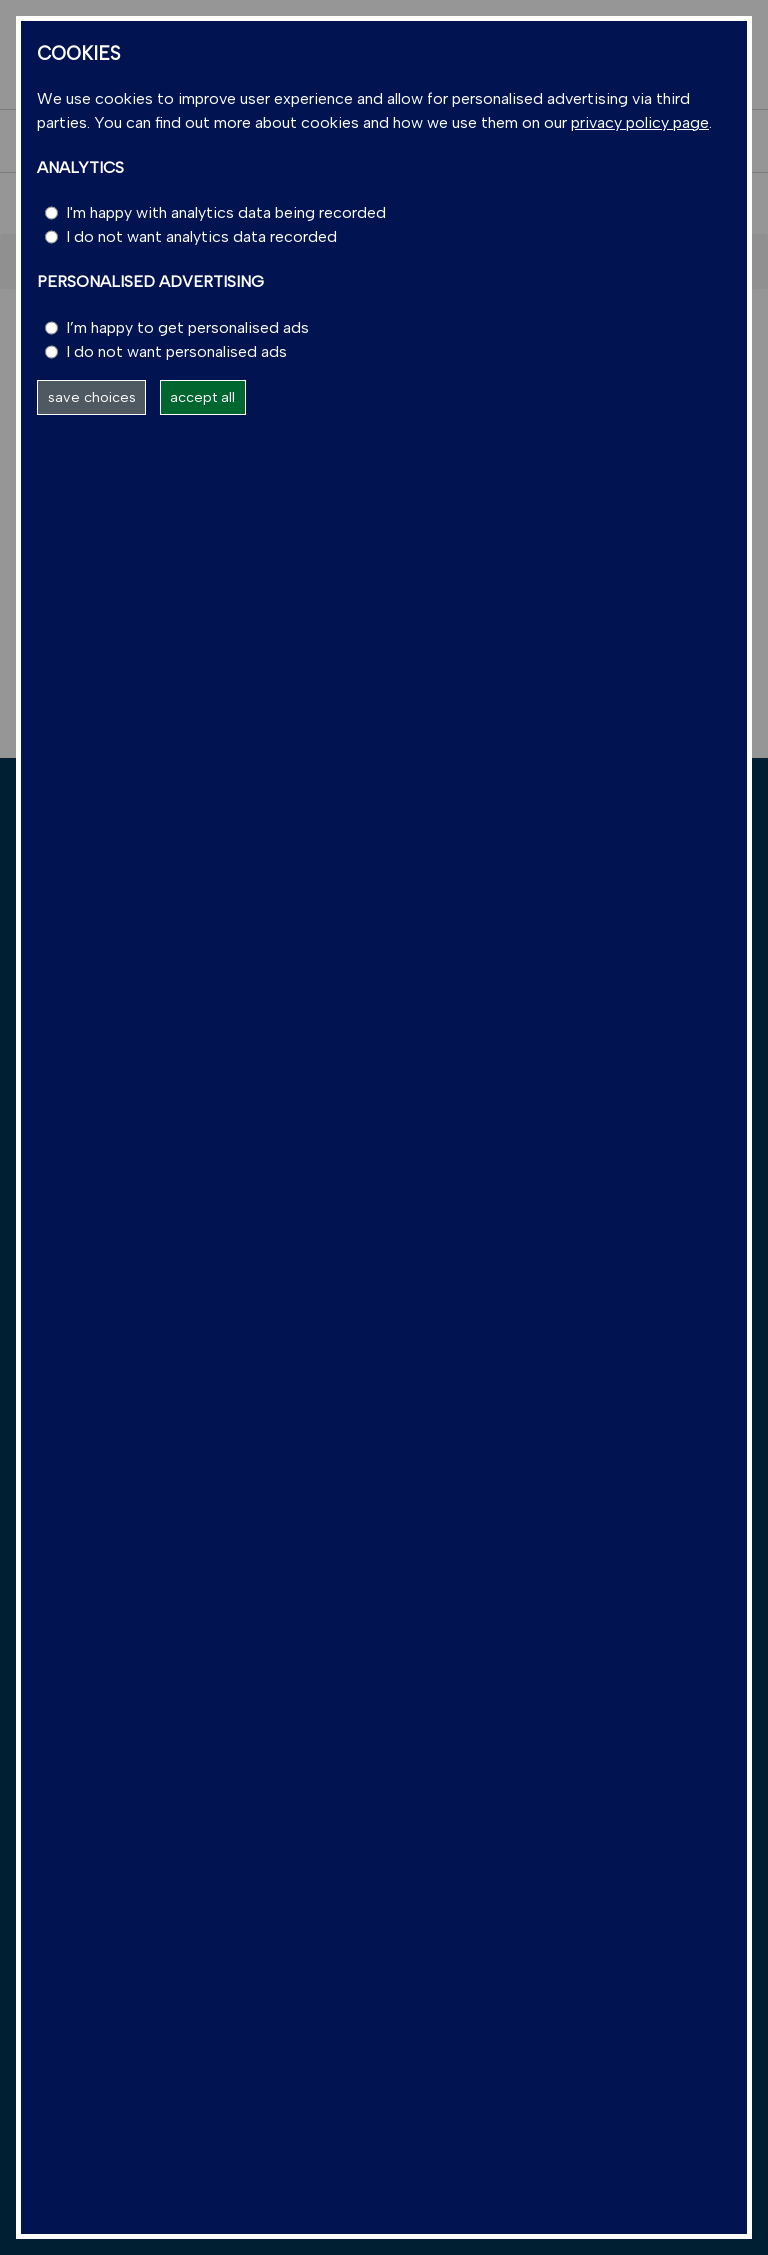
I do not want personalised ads (176, 351)
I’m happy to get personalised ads (187, 327)
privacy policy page (640, 122)
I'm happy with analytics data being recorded (226, 212)
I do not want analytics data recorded (201, 236)
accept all (202, 397)
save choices (92, 397)
